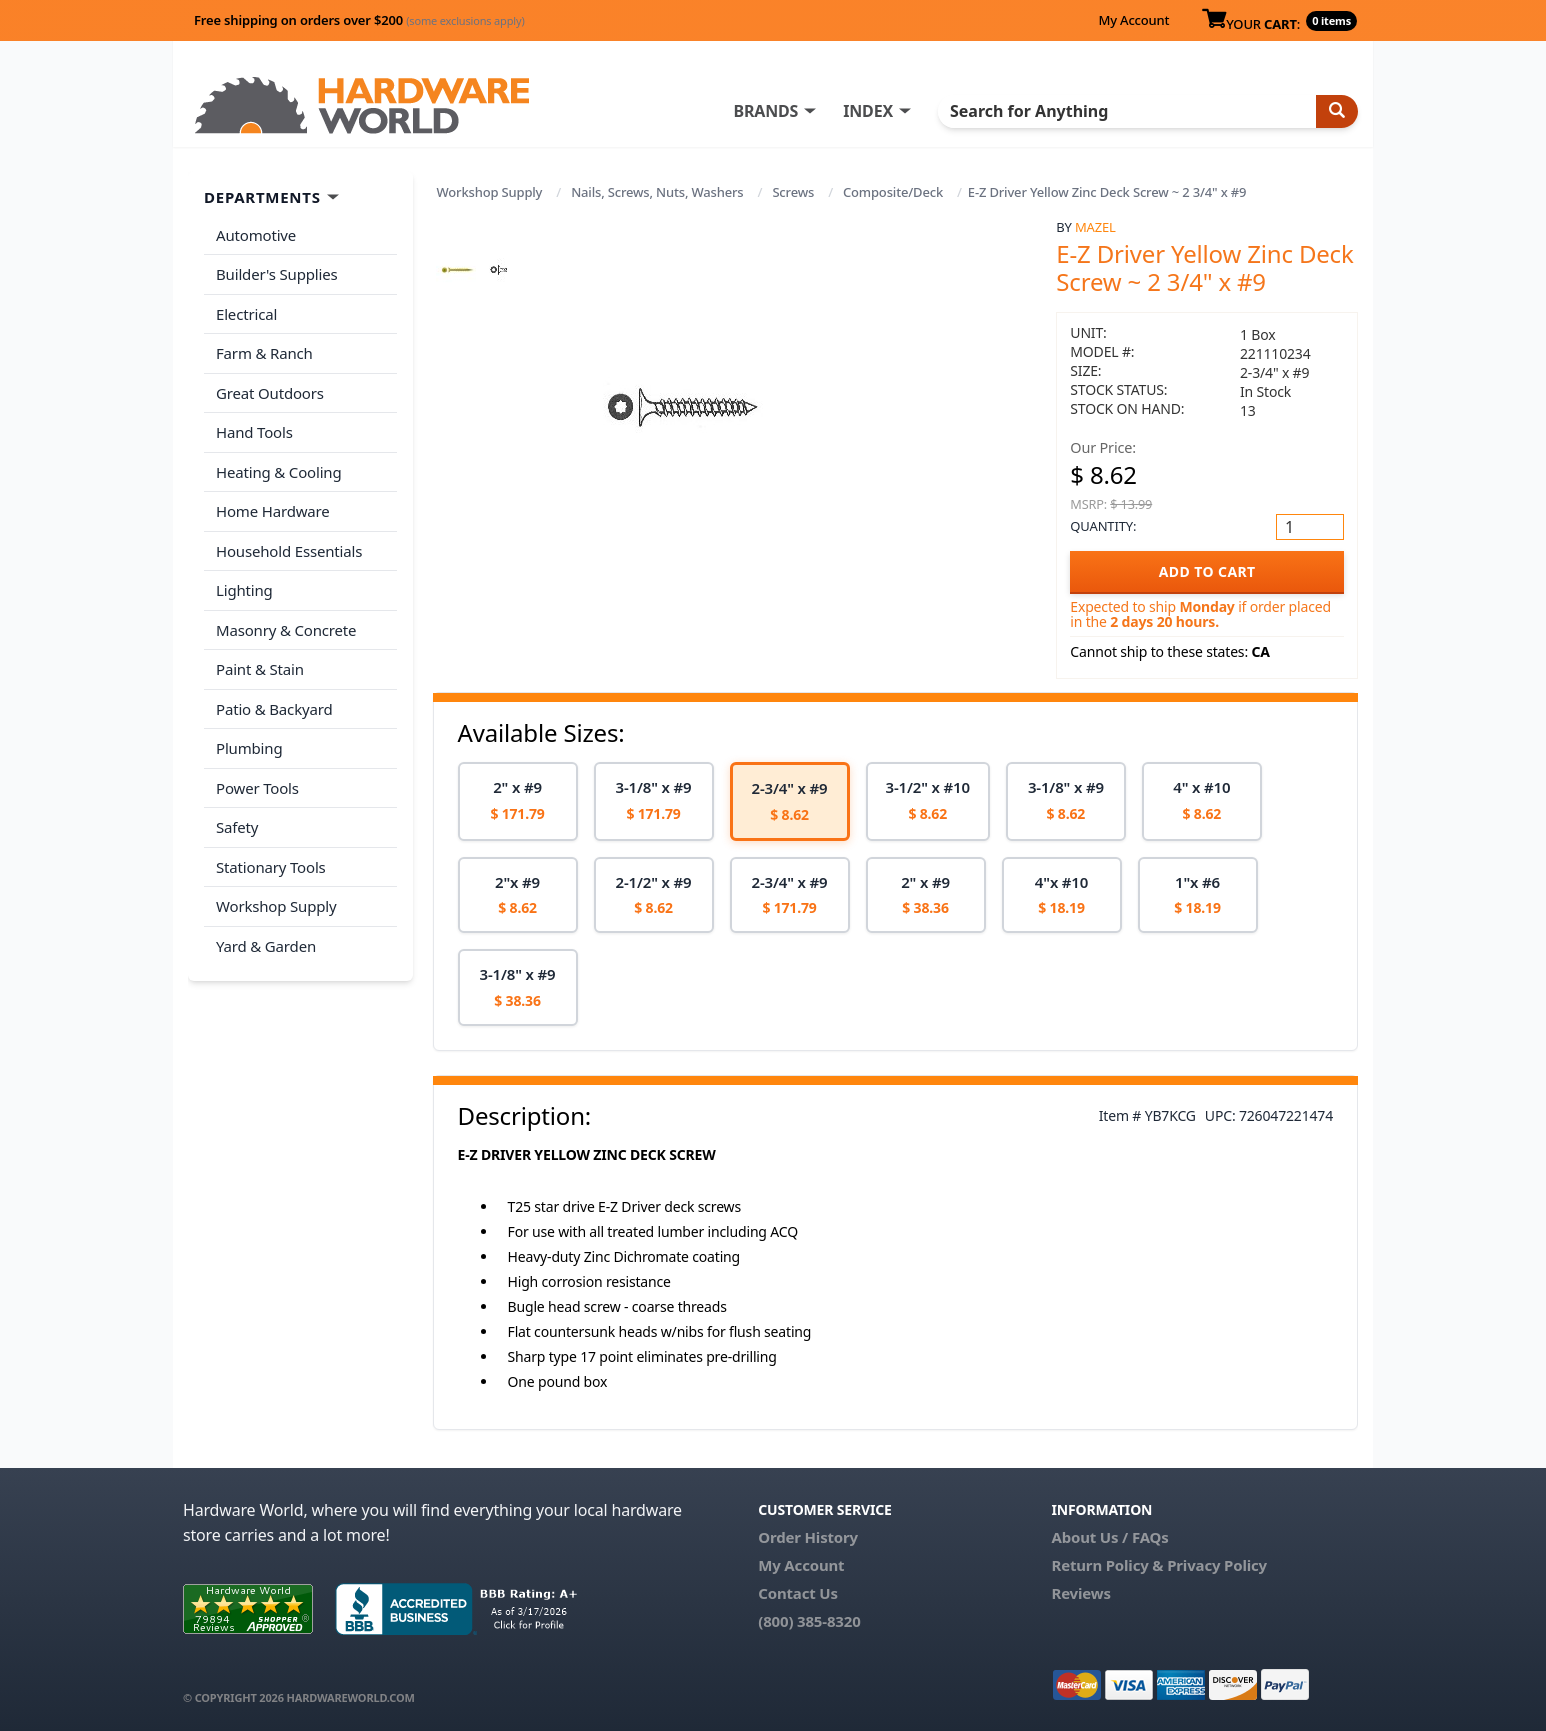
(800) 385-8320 (809, 1621)
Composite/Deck (893, 192)
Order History (808, 1537)
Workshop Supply (490, 192)
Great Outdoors (270, 393)
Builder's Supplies (277, 274)
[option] (518, 801)
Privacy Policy (1217, 1565)
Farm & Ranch (264, 353)
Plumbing (249, 748)
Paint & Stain (260, 669)
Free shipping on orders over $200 (359, 20)
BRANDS (765, 111)
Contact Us (798, 1593)
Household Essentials (289, 551)
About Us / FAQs (1109, 1537)
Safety (237, 827)
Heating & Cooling (279, 472)
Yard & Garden (266, 946)
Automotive (256, 235)
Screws (793, 192)
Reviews (1080, 1593)
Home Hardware (273, 511)
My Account (1133, 20)
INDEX (868, 111)
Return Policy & (1107, 1565)
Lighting (244, 590)
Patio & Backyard (274, 709)
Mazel (1095, 227)
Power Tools (257, 788)
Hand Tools (254, 432)
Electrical (246, 314)
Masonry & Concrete (286, 630)
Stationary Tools (271, 867)
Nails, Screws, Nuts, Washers (657, 192)
